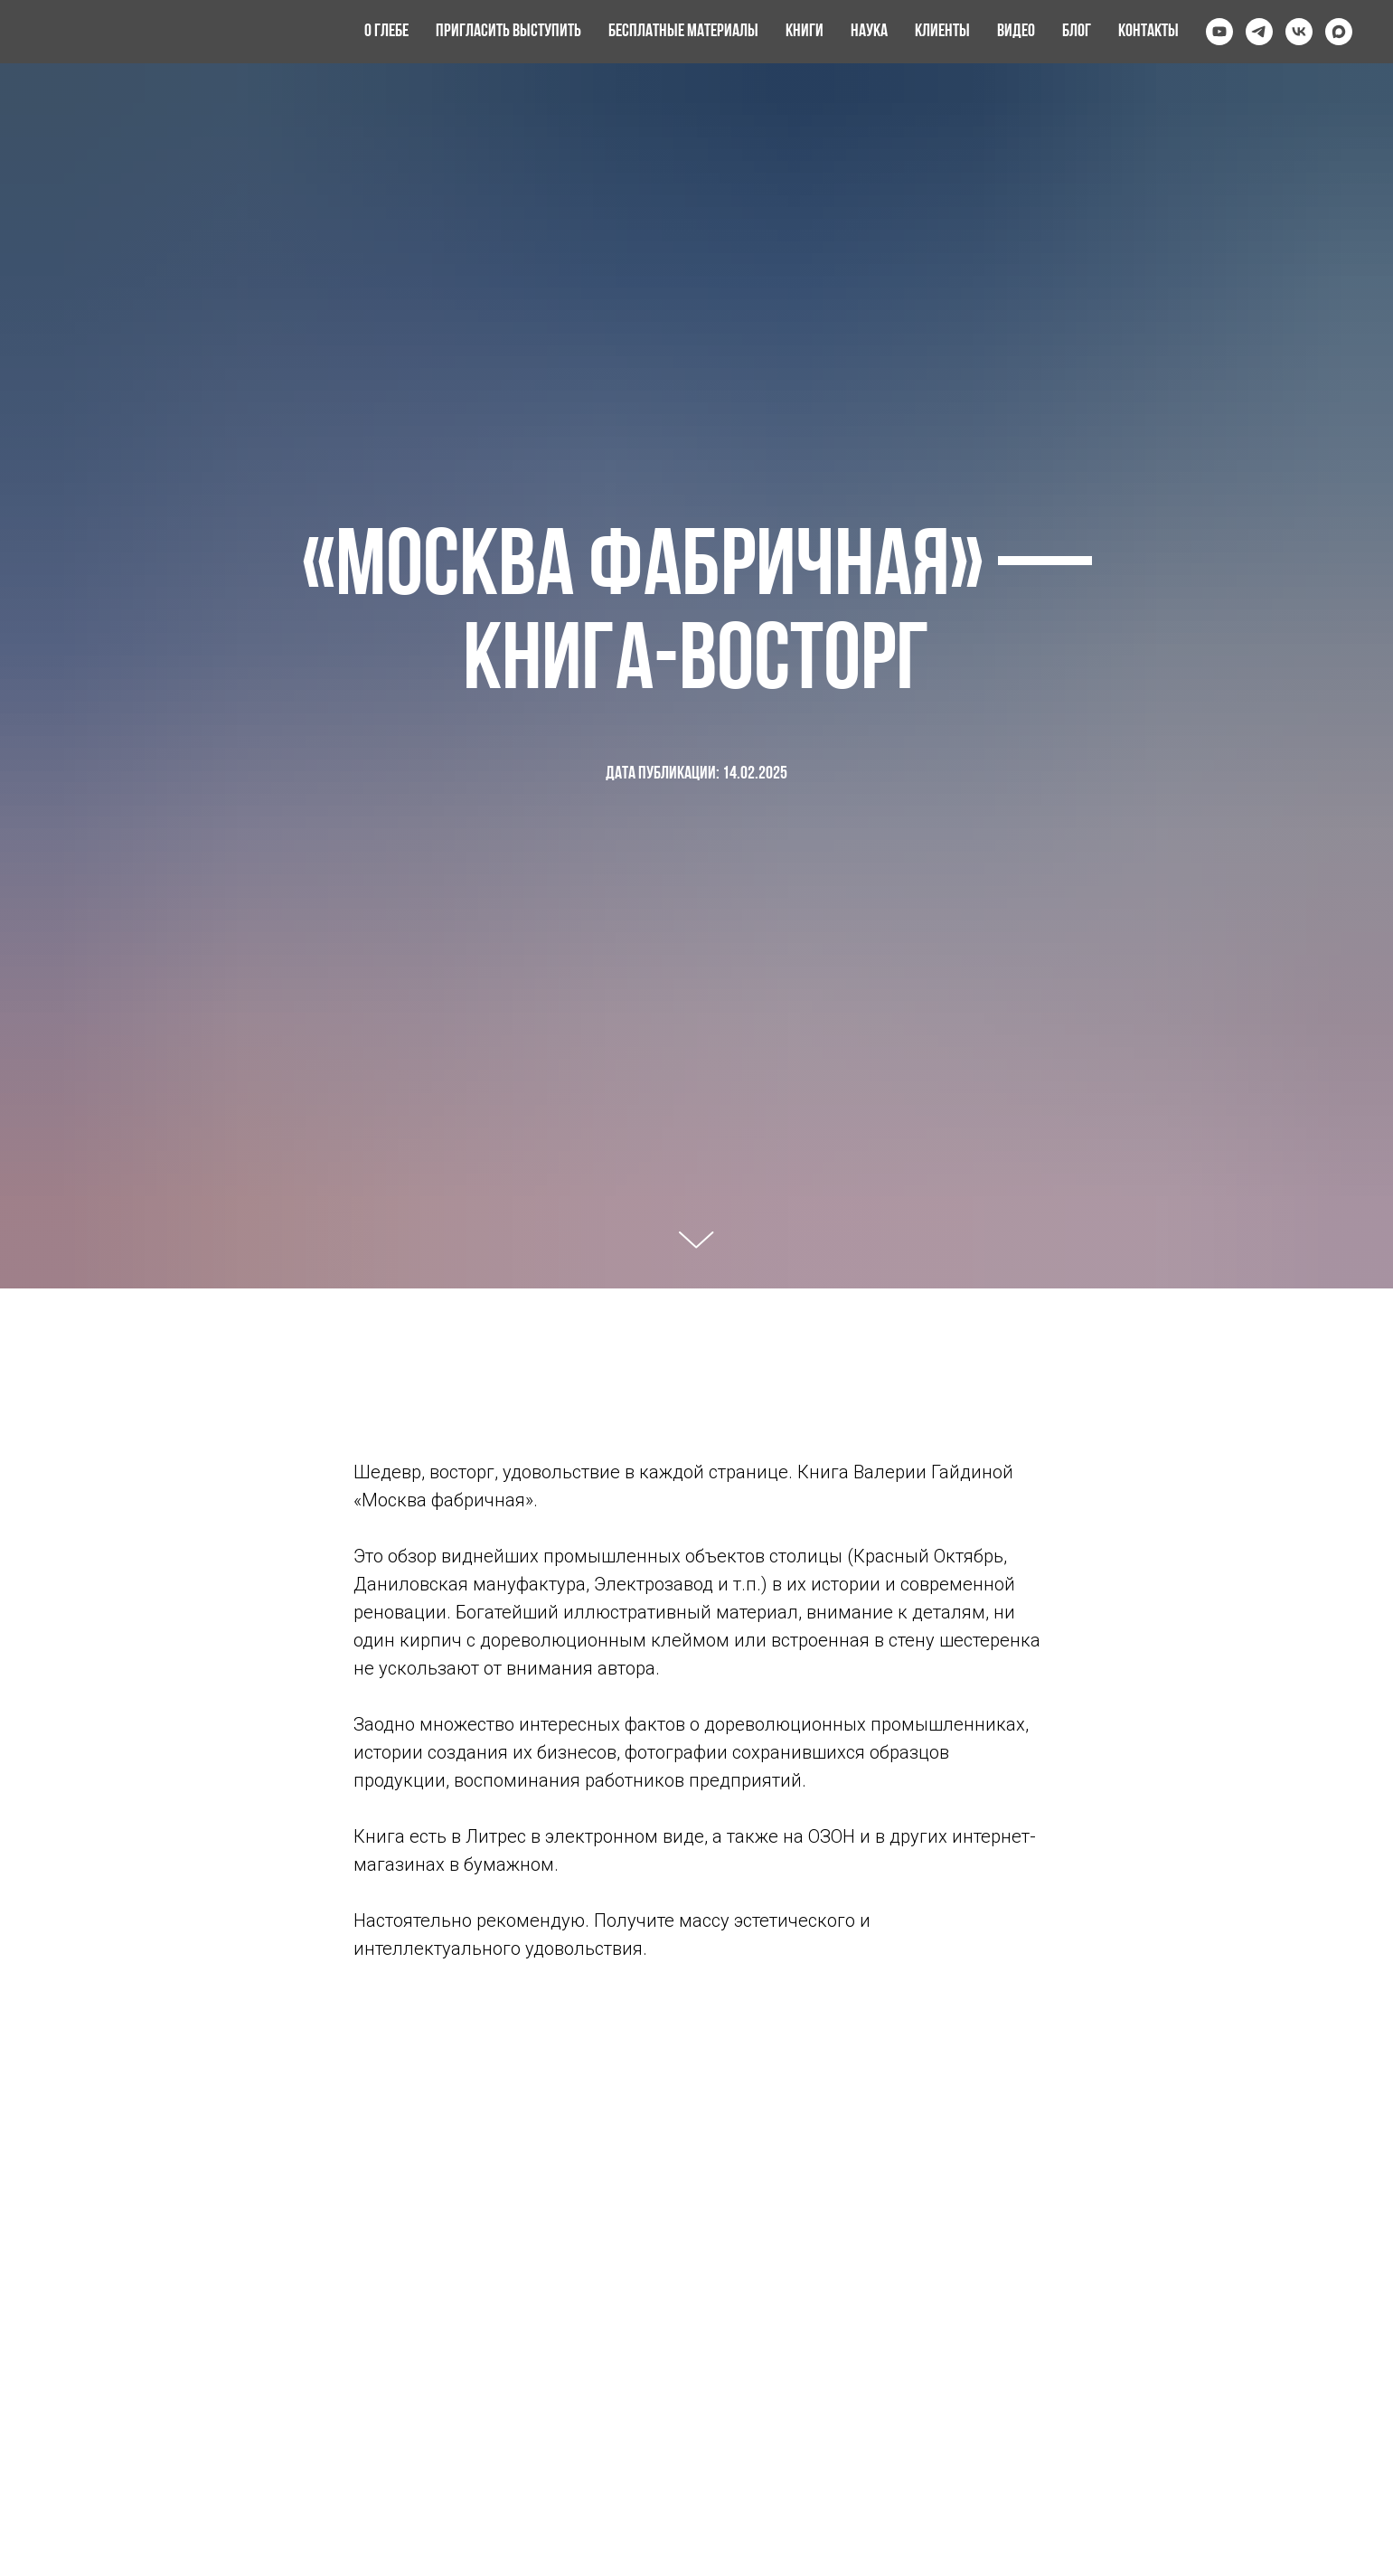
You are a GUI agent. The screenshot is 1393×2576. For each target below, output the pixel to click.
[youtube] (1219, 31)
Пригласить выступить (508, 32)
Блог (1076, 32)
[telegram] (1259, 31)
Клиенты (942, 32)
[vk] (1299, 31)
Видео (1016, 32)
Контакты (1148, 32)
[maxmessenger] (1338, 31)
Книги (805, 32)
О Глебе (386, 32)
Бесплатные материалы (683, 32)
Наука (869, 32)
